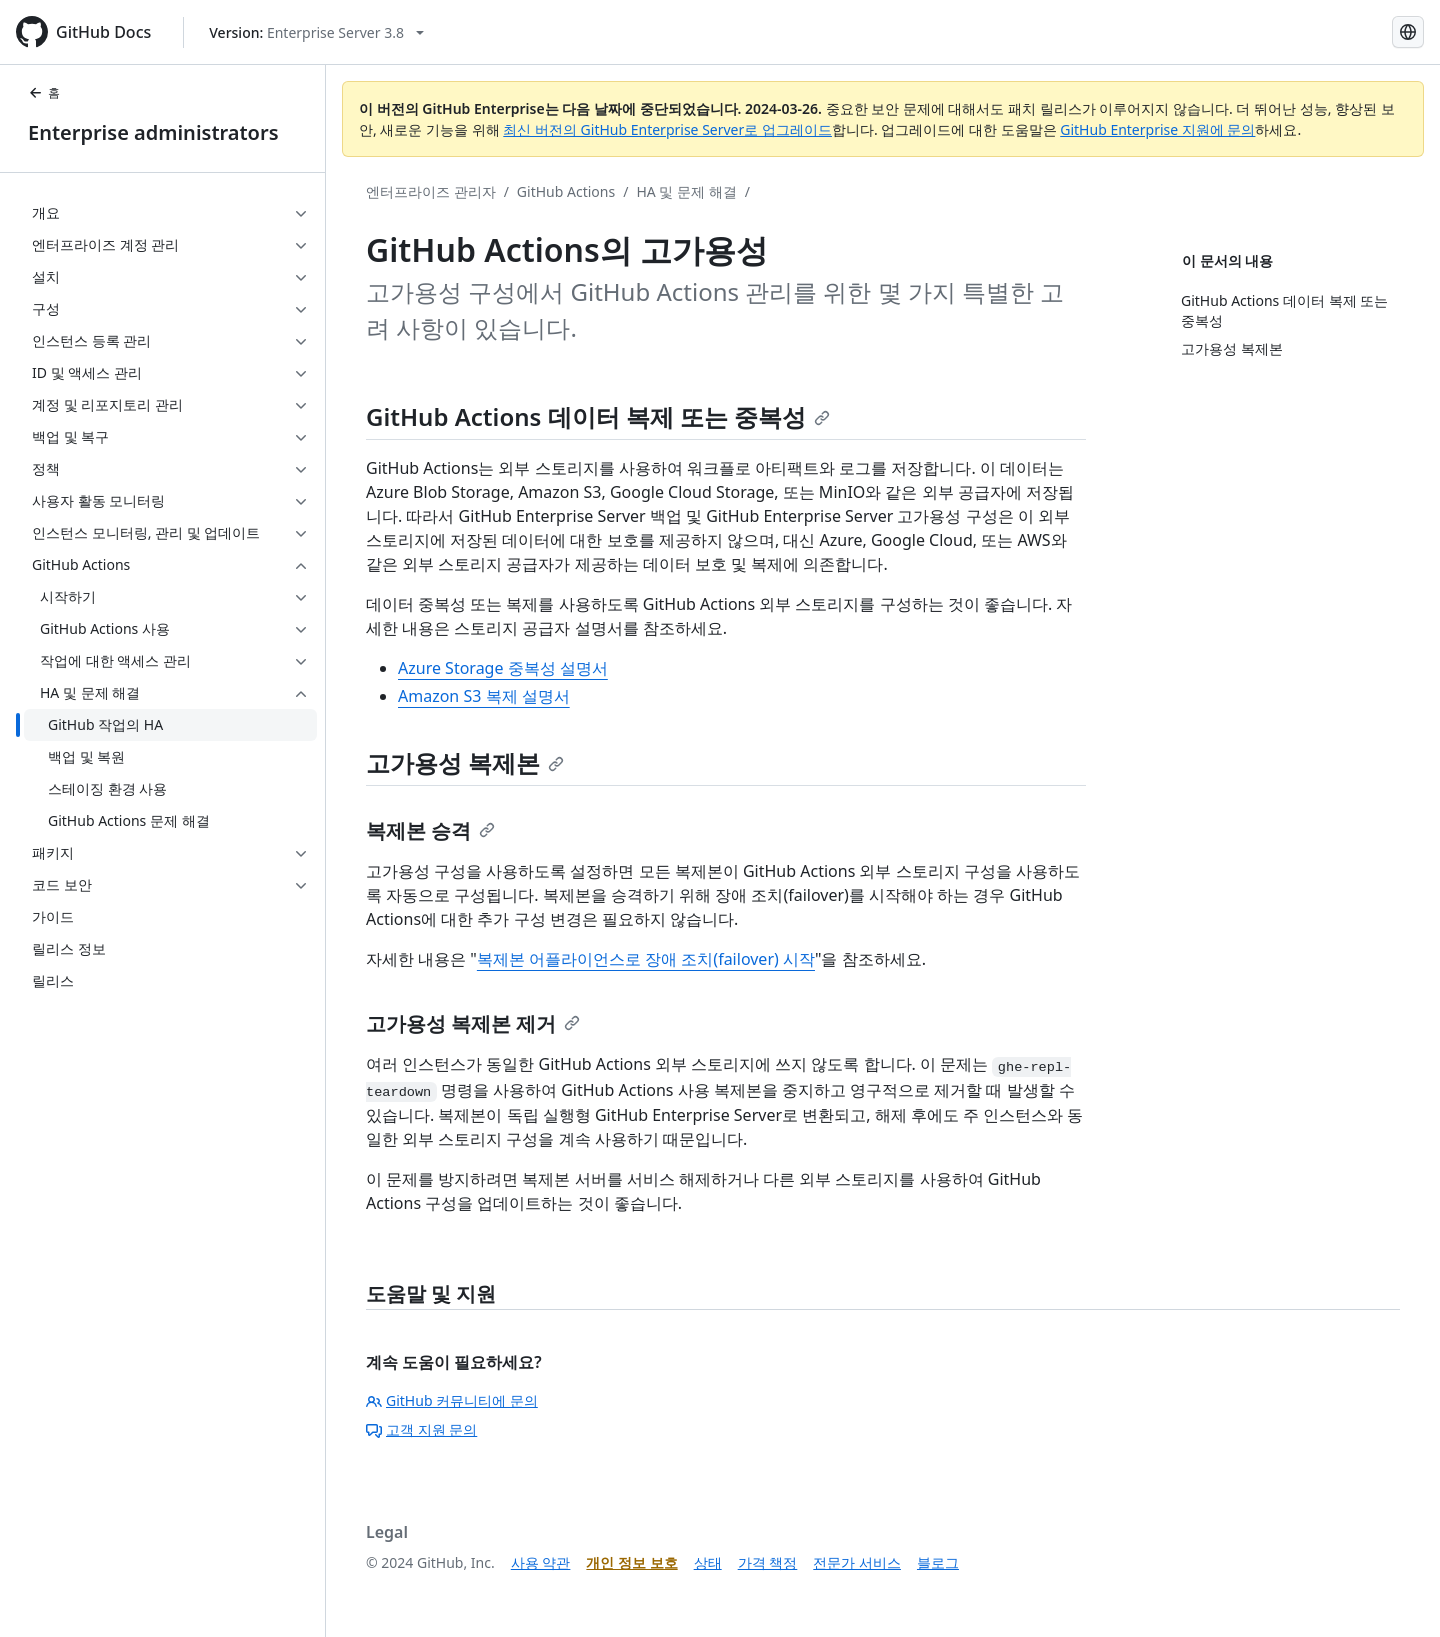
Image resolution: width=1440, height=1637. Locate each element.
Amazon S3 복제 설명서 (484, 696)
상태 (708, 1562)
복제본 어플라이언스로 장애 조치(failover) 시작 (646, 959)
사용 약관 (541, 1562)
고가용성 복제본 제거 (473, 1023)
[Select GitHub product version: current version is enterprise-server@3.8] (316, 32)
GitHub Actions (566, 191)
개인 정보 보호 (631, 1562)
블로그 (938, 1562)
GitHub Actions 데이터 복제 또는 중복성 (598, 416)
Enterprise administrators (153, 132)
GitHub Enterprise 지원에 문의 (1157, 129)
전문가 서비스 (857, 1562)
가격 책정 (768, 1562)
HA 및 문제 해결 (686, 191)
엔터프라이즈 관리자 (431, 191)
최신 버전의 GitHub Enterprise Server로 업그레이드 (667, 129)
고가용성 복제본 (465, 762)
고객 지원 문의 (421, 1429)
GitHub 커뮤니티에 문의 (452, 1400)
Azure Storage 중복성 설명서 (503, 668)
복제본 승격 (430, 830)
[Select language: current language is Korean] (1408, 32)
